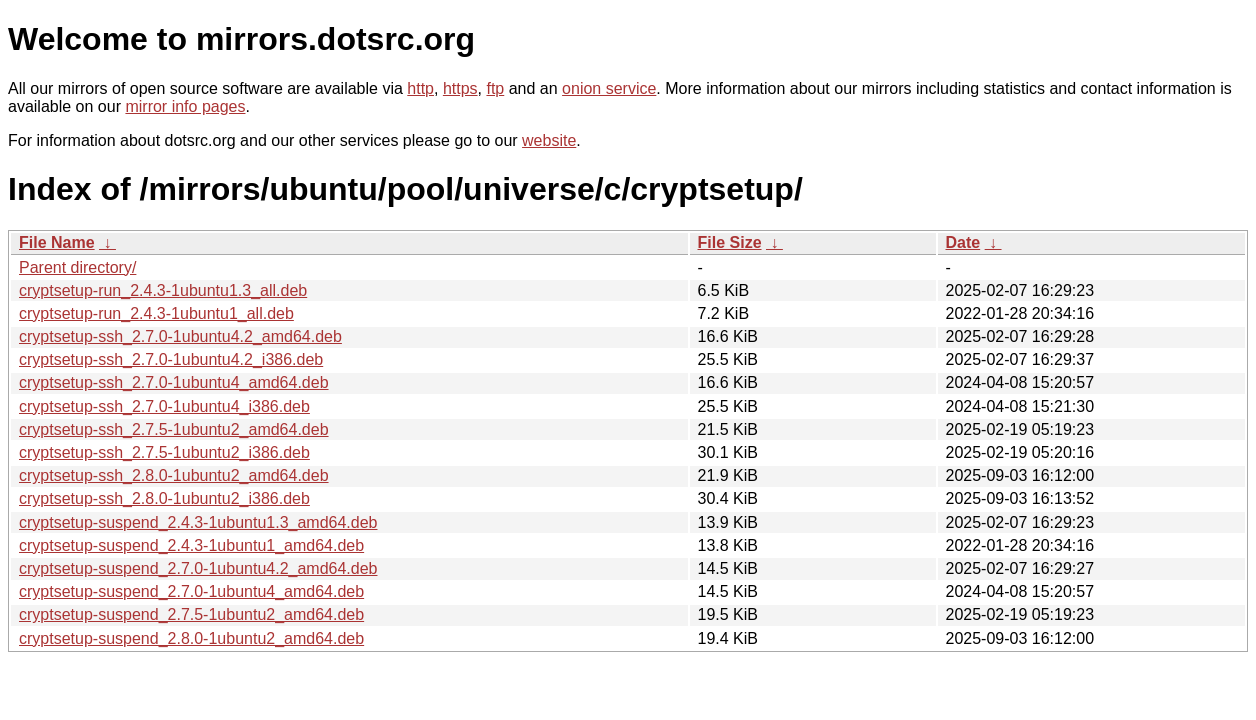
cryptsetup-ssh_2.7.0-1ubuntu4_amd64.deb (174, 382)
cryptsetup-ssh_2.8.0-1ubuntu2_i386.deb (164, 498)
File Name (57, 242)
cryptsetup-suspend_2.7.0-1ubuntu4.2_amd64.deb (198, 568)
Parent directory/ (77, 267)
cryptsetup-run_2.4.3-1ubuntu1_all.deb (156, 313)
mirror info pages (185, 106)
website (549, 140)
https (460, 88)
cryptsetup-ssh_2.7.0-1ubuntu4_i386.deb (164, 406)
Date (963, 242)
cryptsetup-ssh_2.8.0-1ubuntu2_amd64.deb (174, 475)
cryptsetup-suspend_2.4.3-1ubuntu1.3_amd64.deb (198, 522)
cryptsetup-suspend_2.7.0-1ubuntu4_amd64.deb (191, 591)
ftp (495, 88)
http (420, 88)
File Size (730, 242)
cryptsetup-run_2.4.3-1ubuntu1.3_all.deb (163, 290)
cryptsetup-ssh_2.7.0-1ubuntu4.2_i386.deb (171, 359)
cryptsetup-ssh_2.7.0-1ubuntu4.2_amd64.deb (180, 336)
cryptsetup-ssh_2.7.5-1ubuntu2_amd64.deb (174, 429)
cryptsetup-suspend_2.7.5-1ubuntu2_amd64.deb (191, 614)
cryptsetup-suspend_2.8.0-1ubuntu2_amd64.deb (191, 638)
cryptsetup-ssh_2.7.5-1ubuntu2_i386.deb (164, 452)
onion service (609, 88)
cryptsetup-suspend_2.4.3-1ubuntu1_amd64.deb (191, 545)
